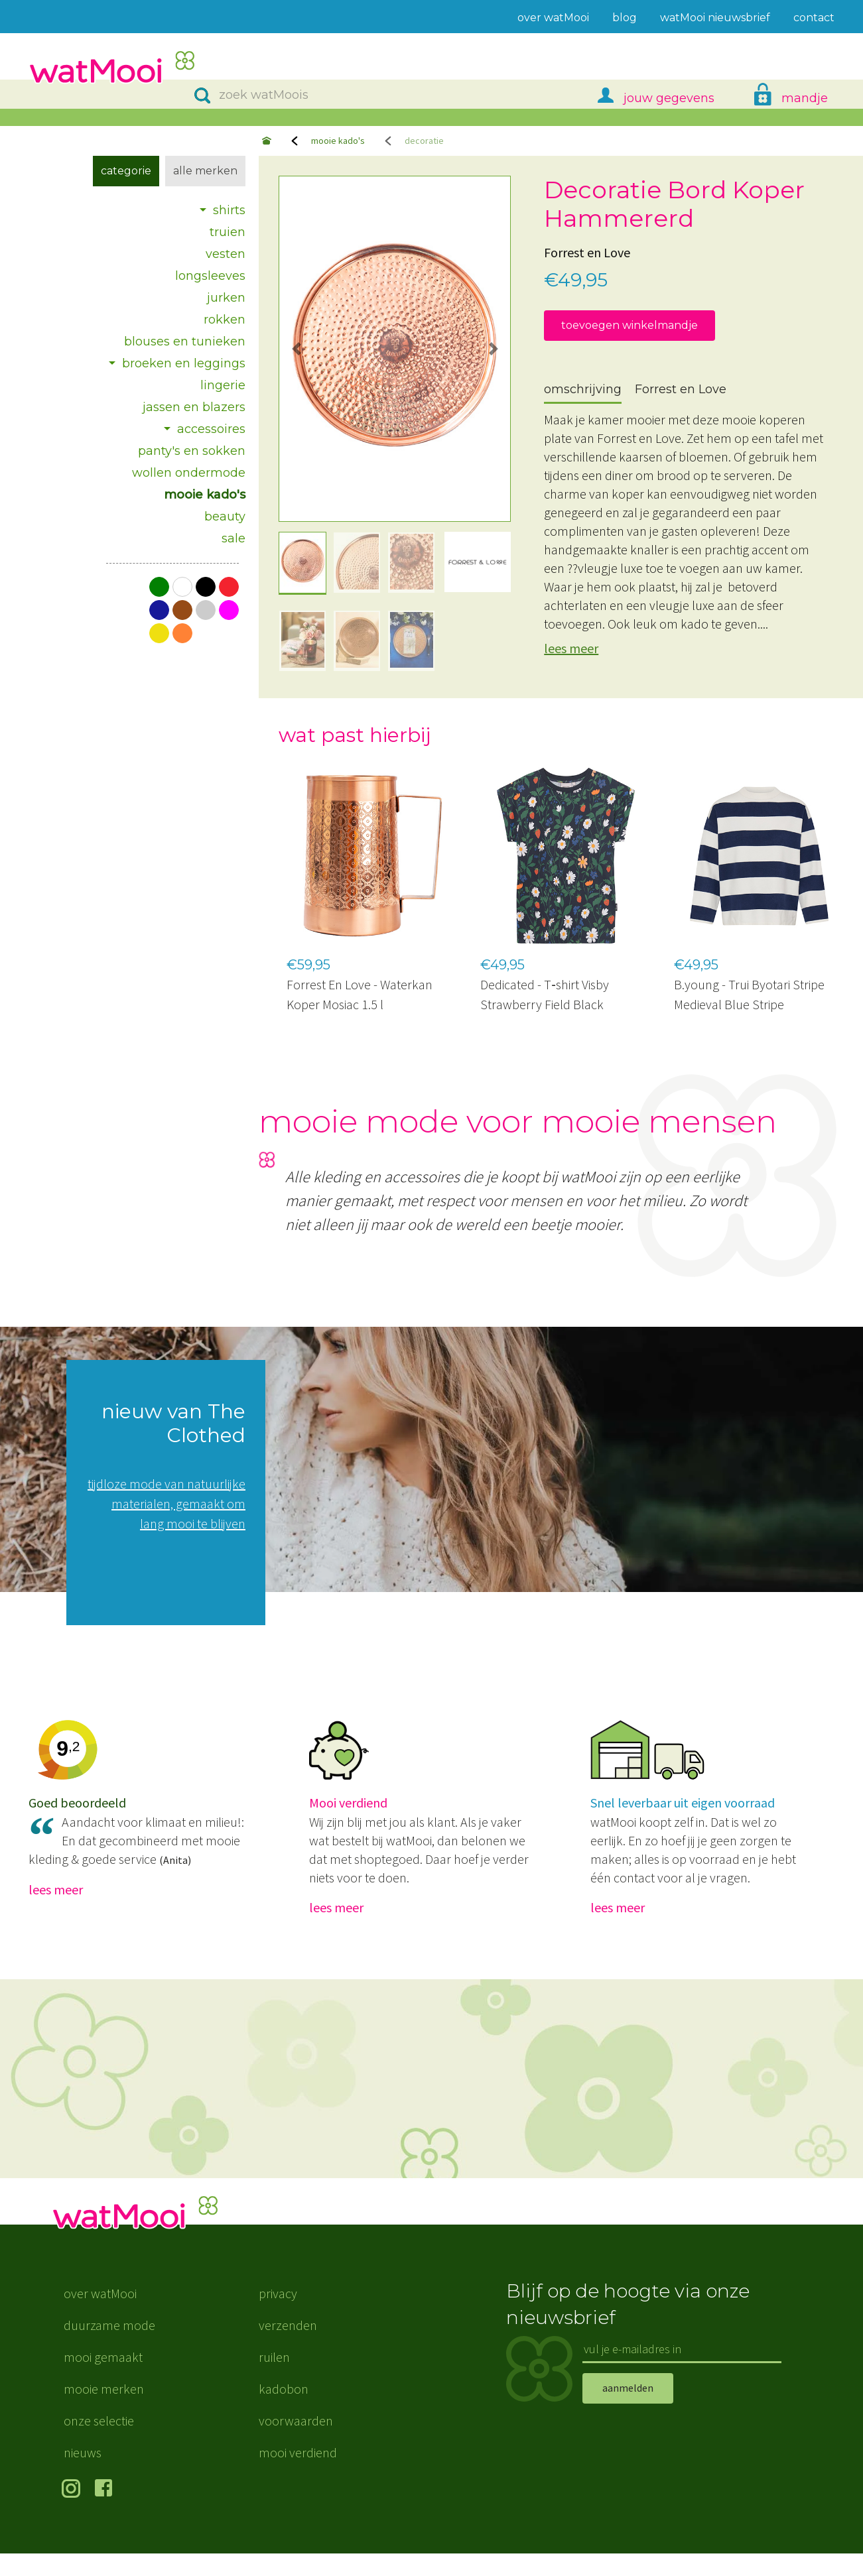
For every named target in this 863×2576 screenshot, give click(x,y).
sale (233, 538)
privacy (278, 2315)
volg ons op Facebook (106, 2512)
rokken (224, 319)
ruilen (274, 2379)
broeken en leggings (183, 363)
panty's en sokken (191, 451)
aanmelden (627, 2411)
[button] (296, 349)
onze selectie (99, 2443)
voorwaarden (296, 2443)
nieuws (82, 2475)
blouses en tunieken (184, 341)
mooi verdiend (298, 2475)
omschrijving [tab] (583, 389)
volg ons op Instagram (73, 2512)
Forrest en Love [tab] (680, 389)
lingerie (222, 385)
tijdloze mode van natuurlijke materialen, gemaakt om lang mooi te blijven (166, 1503)
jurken (226, 297)
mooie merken (104, 2411)
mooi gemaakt (103, 2379)
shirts (229, 210)
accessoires (211, 429)
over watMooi (100, 2315)
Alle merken (205, 170)
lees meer (571, 648)
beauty (224, 516)
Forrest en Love (587, 252)
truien (227, 232)
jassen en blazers (194, 407)
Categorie (126, 170)
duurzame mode (109, 2347)
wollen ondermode (188, 472)
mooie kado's (338, 141)
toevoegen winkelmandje (629, 325)
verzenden (288, 2347)
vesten (225, 254)
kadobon (283, 2411)
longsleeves (210, 276)
